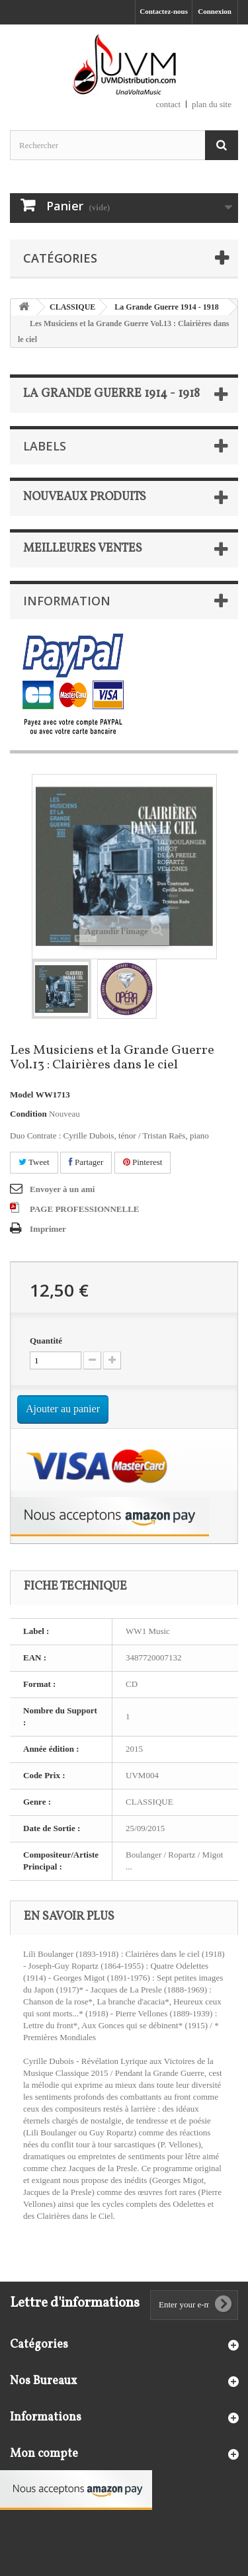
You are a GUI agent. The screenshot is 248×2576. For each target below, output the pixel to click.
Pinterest (143, 1162)
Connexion (214, 11)
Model (21, 1094)
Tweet (34, 1162)
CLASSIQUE (72, 307)
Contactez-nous (164, 11)
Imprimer (48, 1229)
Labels (44, 446)
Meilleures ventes (82, 548)
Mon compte (44, 2454)
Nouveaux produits (84, 497)
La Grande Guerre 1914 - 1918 (166, 307)
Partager (86, 1162)
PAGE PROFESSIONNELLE (85, 1209)
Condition (28, 1114)
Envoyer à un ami (62, 1189)
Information (66, 601)
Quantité (46, 1341)
